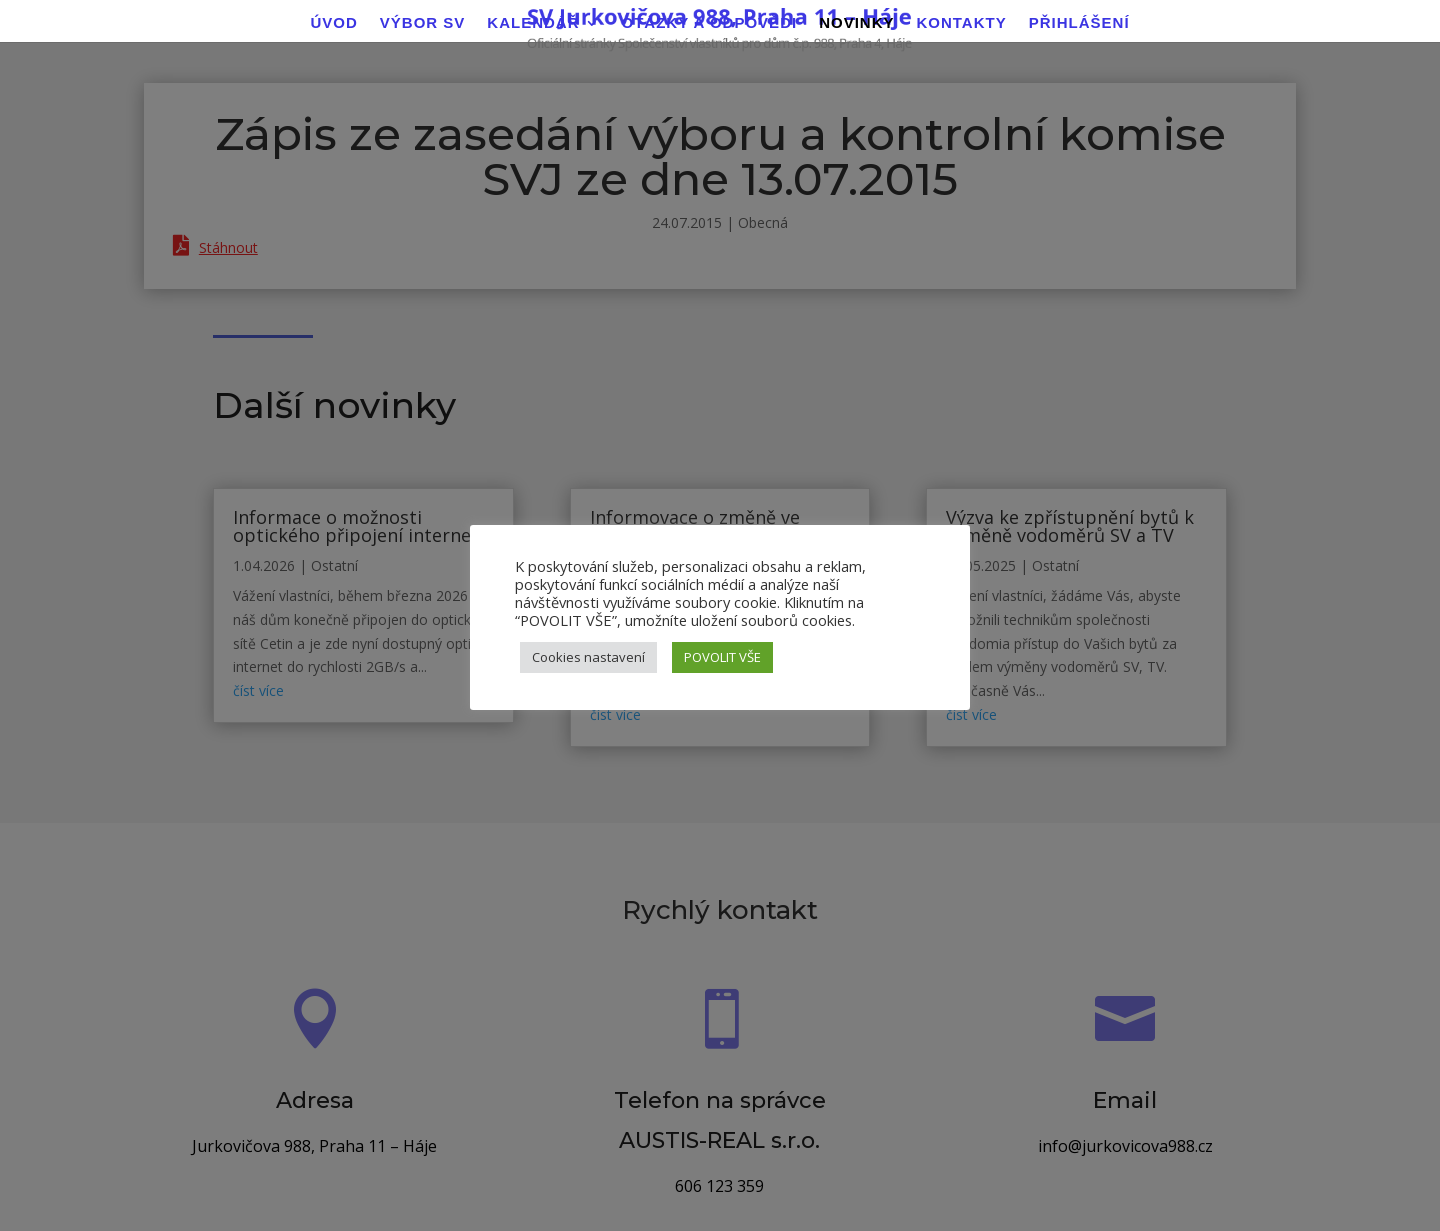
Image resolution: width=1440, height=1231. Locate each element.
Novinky (856, 23)
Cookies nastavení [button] (588, 657)
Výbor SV (423, 23)
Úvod (333, 23)
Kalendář (533, 23)
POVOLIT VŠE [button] (722, 657)
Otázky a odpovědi (710, 23)
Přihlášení (1079, 23)
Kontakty (961, 23)
